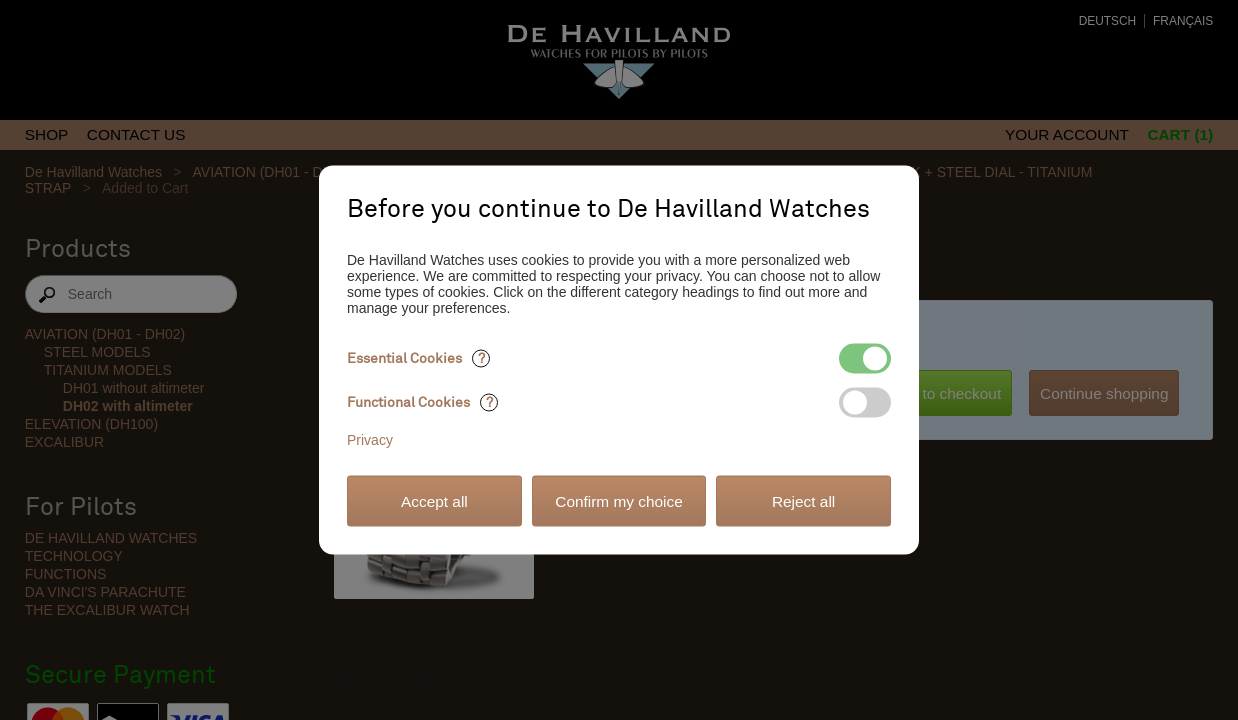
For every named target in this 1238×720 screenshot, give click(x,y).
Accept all (434, 500)
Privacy (370, 440)
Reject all (803, 500)
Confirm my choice (618, 500)
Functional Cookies (422, 402)
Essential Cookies (418, 358)
